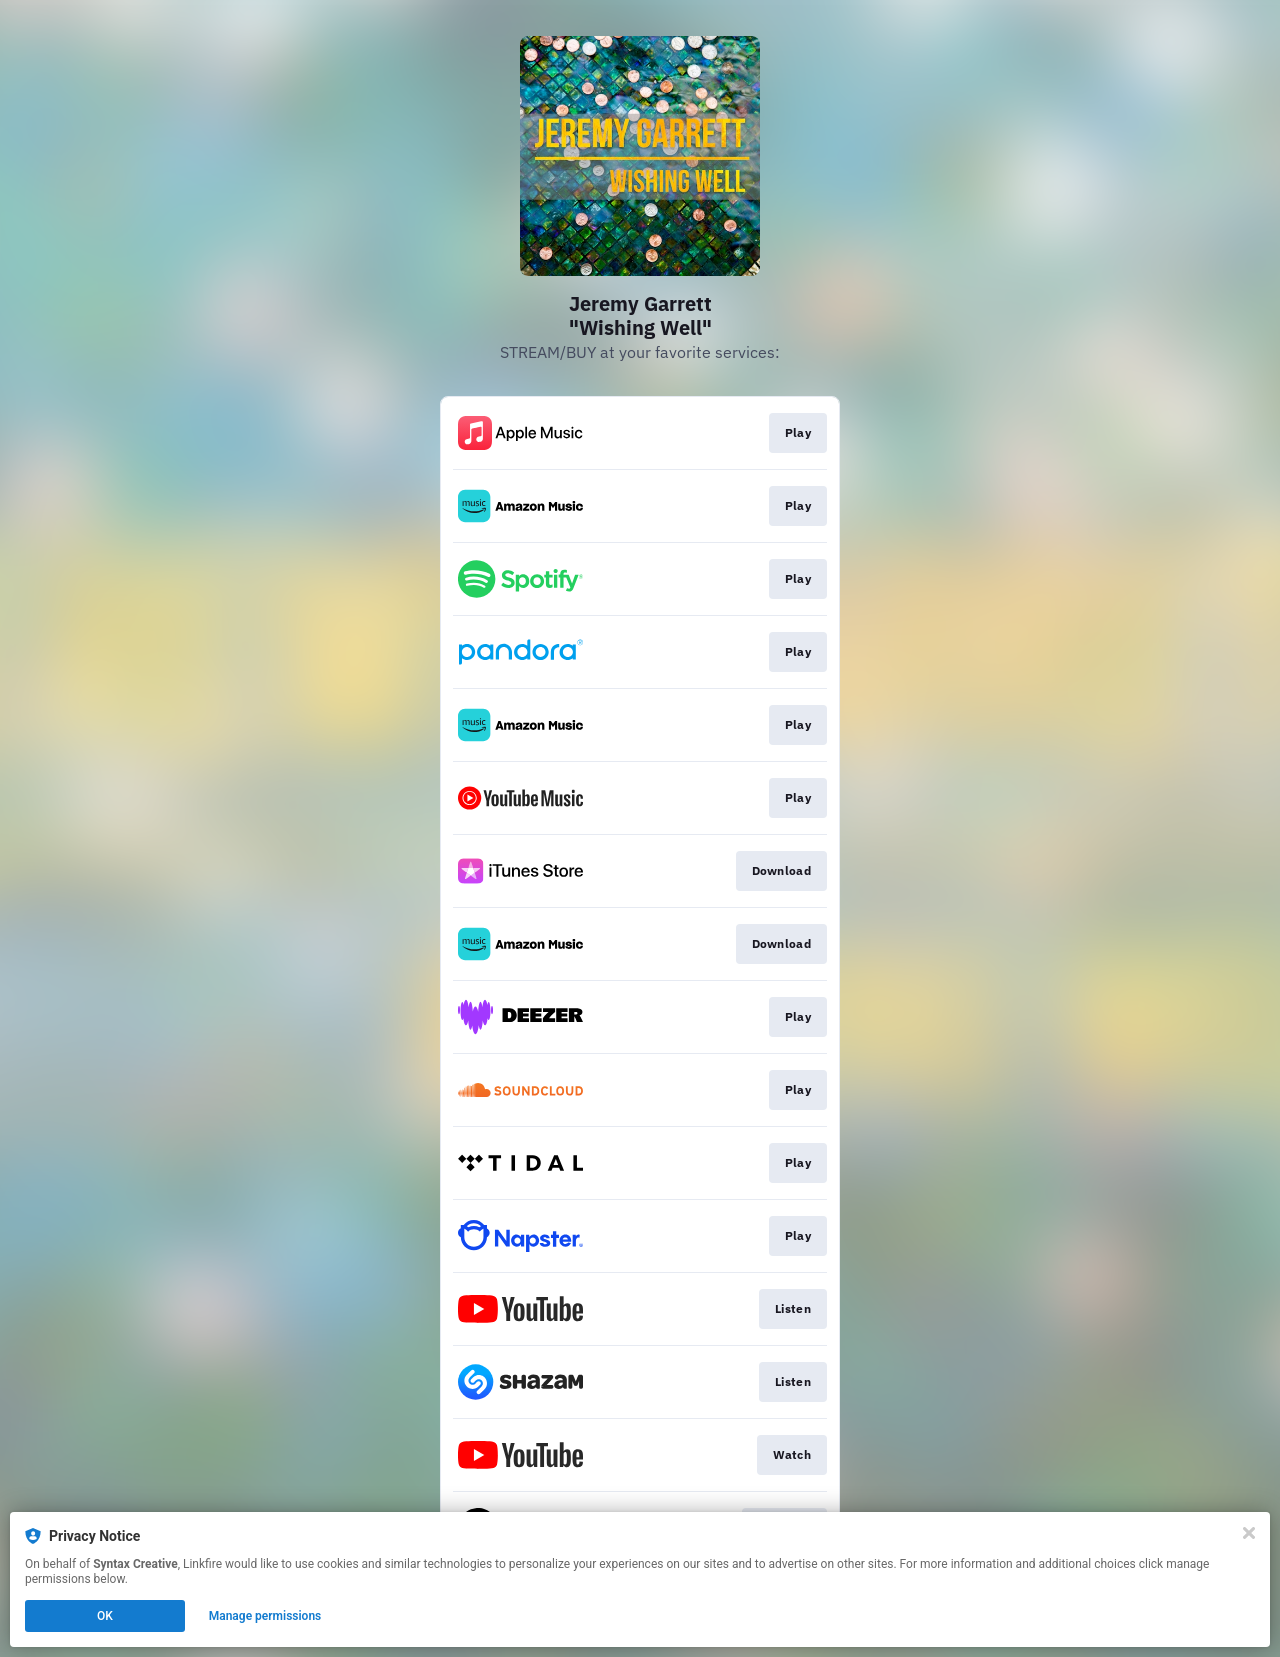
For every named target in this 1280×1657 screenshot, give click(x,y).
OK (105, 1616)
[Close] (1249, 1533)
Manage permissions (265, 1616)
